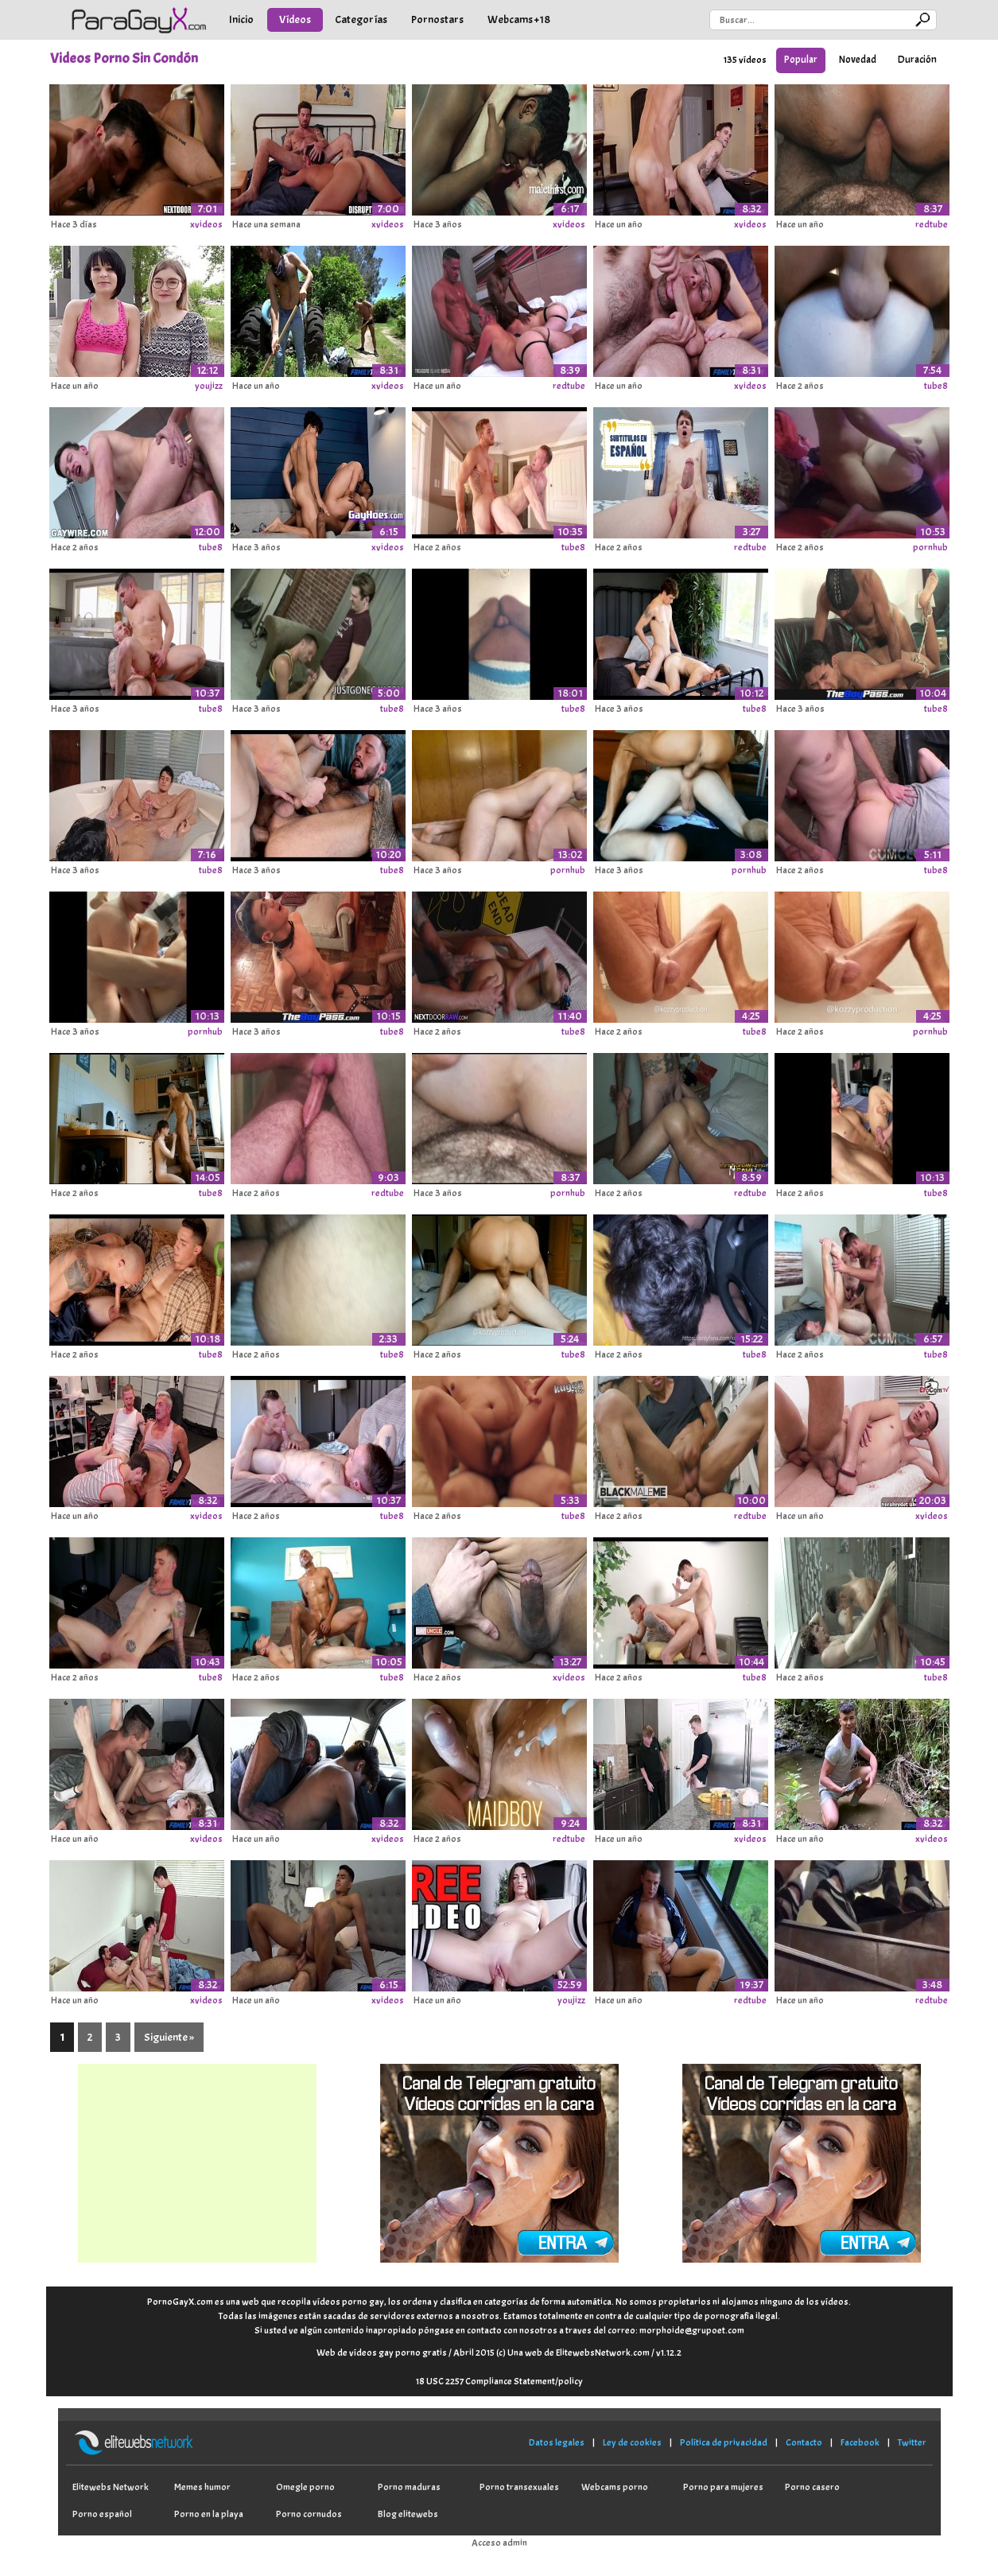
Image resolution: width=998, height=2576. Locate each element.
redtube (931, 224)
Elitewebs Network (110, 2487)
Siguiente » (169, 2037)
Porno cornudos (309, 2514)
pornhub (930, 547)
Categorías (361, 19)
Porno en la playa (208, 2514)
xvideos (206, 224)
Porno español (102, 2514)
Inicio (241, 19)
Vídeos (295, 19)
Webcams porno (614, 2487)
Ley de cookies (632, 2442)
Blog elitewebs (408, 2514)
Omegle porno (305, 2487)
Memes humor (202, 2487)
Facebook (860, 2442)
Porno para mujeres (723, 2487)
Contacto (804, 2442)
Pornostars (437, 19)
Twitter (912, 2442)
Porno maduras (409, 2487)
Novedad (857, 59)
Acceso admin (499, 2542)
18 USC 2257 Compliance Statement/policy (499, 2381)
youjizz (209, 385)
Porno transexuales (519, 2487)
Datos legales (556, 2442)
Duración (917, 59)
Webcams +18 (518, 19)
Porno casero (812, 2487)
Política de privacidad (723, 2442)
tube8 (936, 385)
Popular (800, 59)
